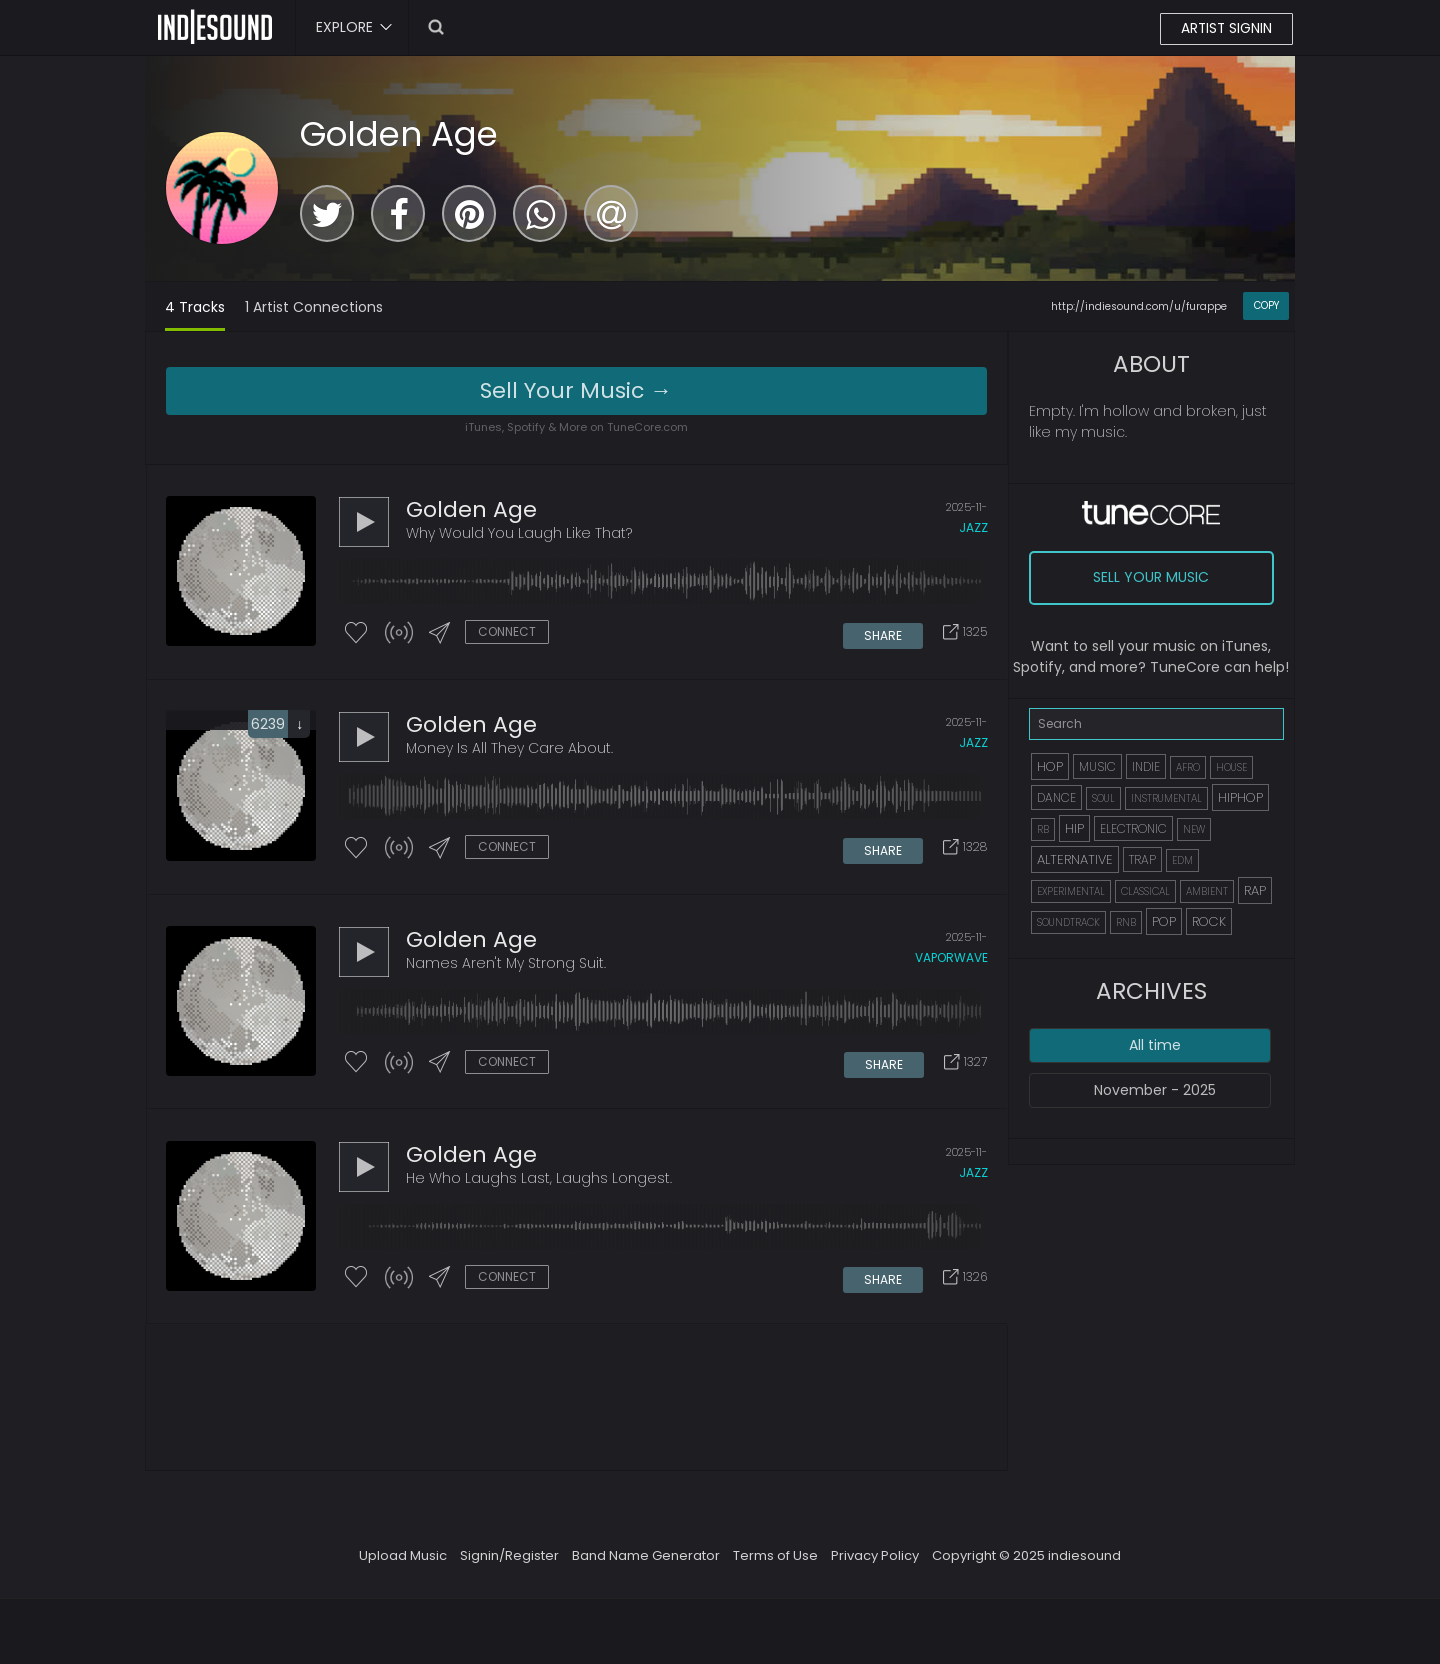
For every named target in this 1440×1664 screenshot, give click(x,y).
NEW (1194, 829)
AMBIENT (1207, 891)
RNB (1126, 922)
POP (1164, 921)
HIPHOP (1240, 797)
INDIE (1146, 766)
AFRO (1188, 767)
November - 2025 (1155, 1090)
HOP (1050, 766)
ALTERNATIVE (1075, 859)
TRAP (1142, 859)
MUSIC (1097, 766)
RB (1043, 829)
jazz (973, 528)
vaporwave (951, 962)
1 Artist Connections (314, 307)
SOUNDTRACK (1068, 922)
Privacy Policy (875, 1563)
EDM (1182, 860)
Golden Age (399, 134)
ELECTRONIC (1133, 828)
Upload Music (403, 1563)
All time (1155, 1045)
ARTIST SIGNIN (1225, 29)
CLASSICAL (1145, 891)
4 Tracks (195, 307)
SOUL (1103, 798)
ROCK (1209, 921)
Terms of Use (775, 1563)
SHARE (884, 633)
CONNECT (507, 632)
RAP (1255, 890)
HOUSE (1231, 767)
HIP (1074, 828)
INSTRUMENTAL (1166, 798)
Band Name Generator (646, 1563)
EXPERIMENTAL (1071, 891)
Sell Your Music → (576, 390)
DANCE (1056, 797)
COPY (1266, 305)
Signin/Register (509, 1563)
